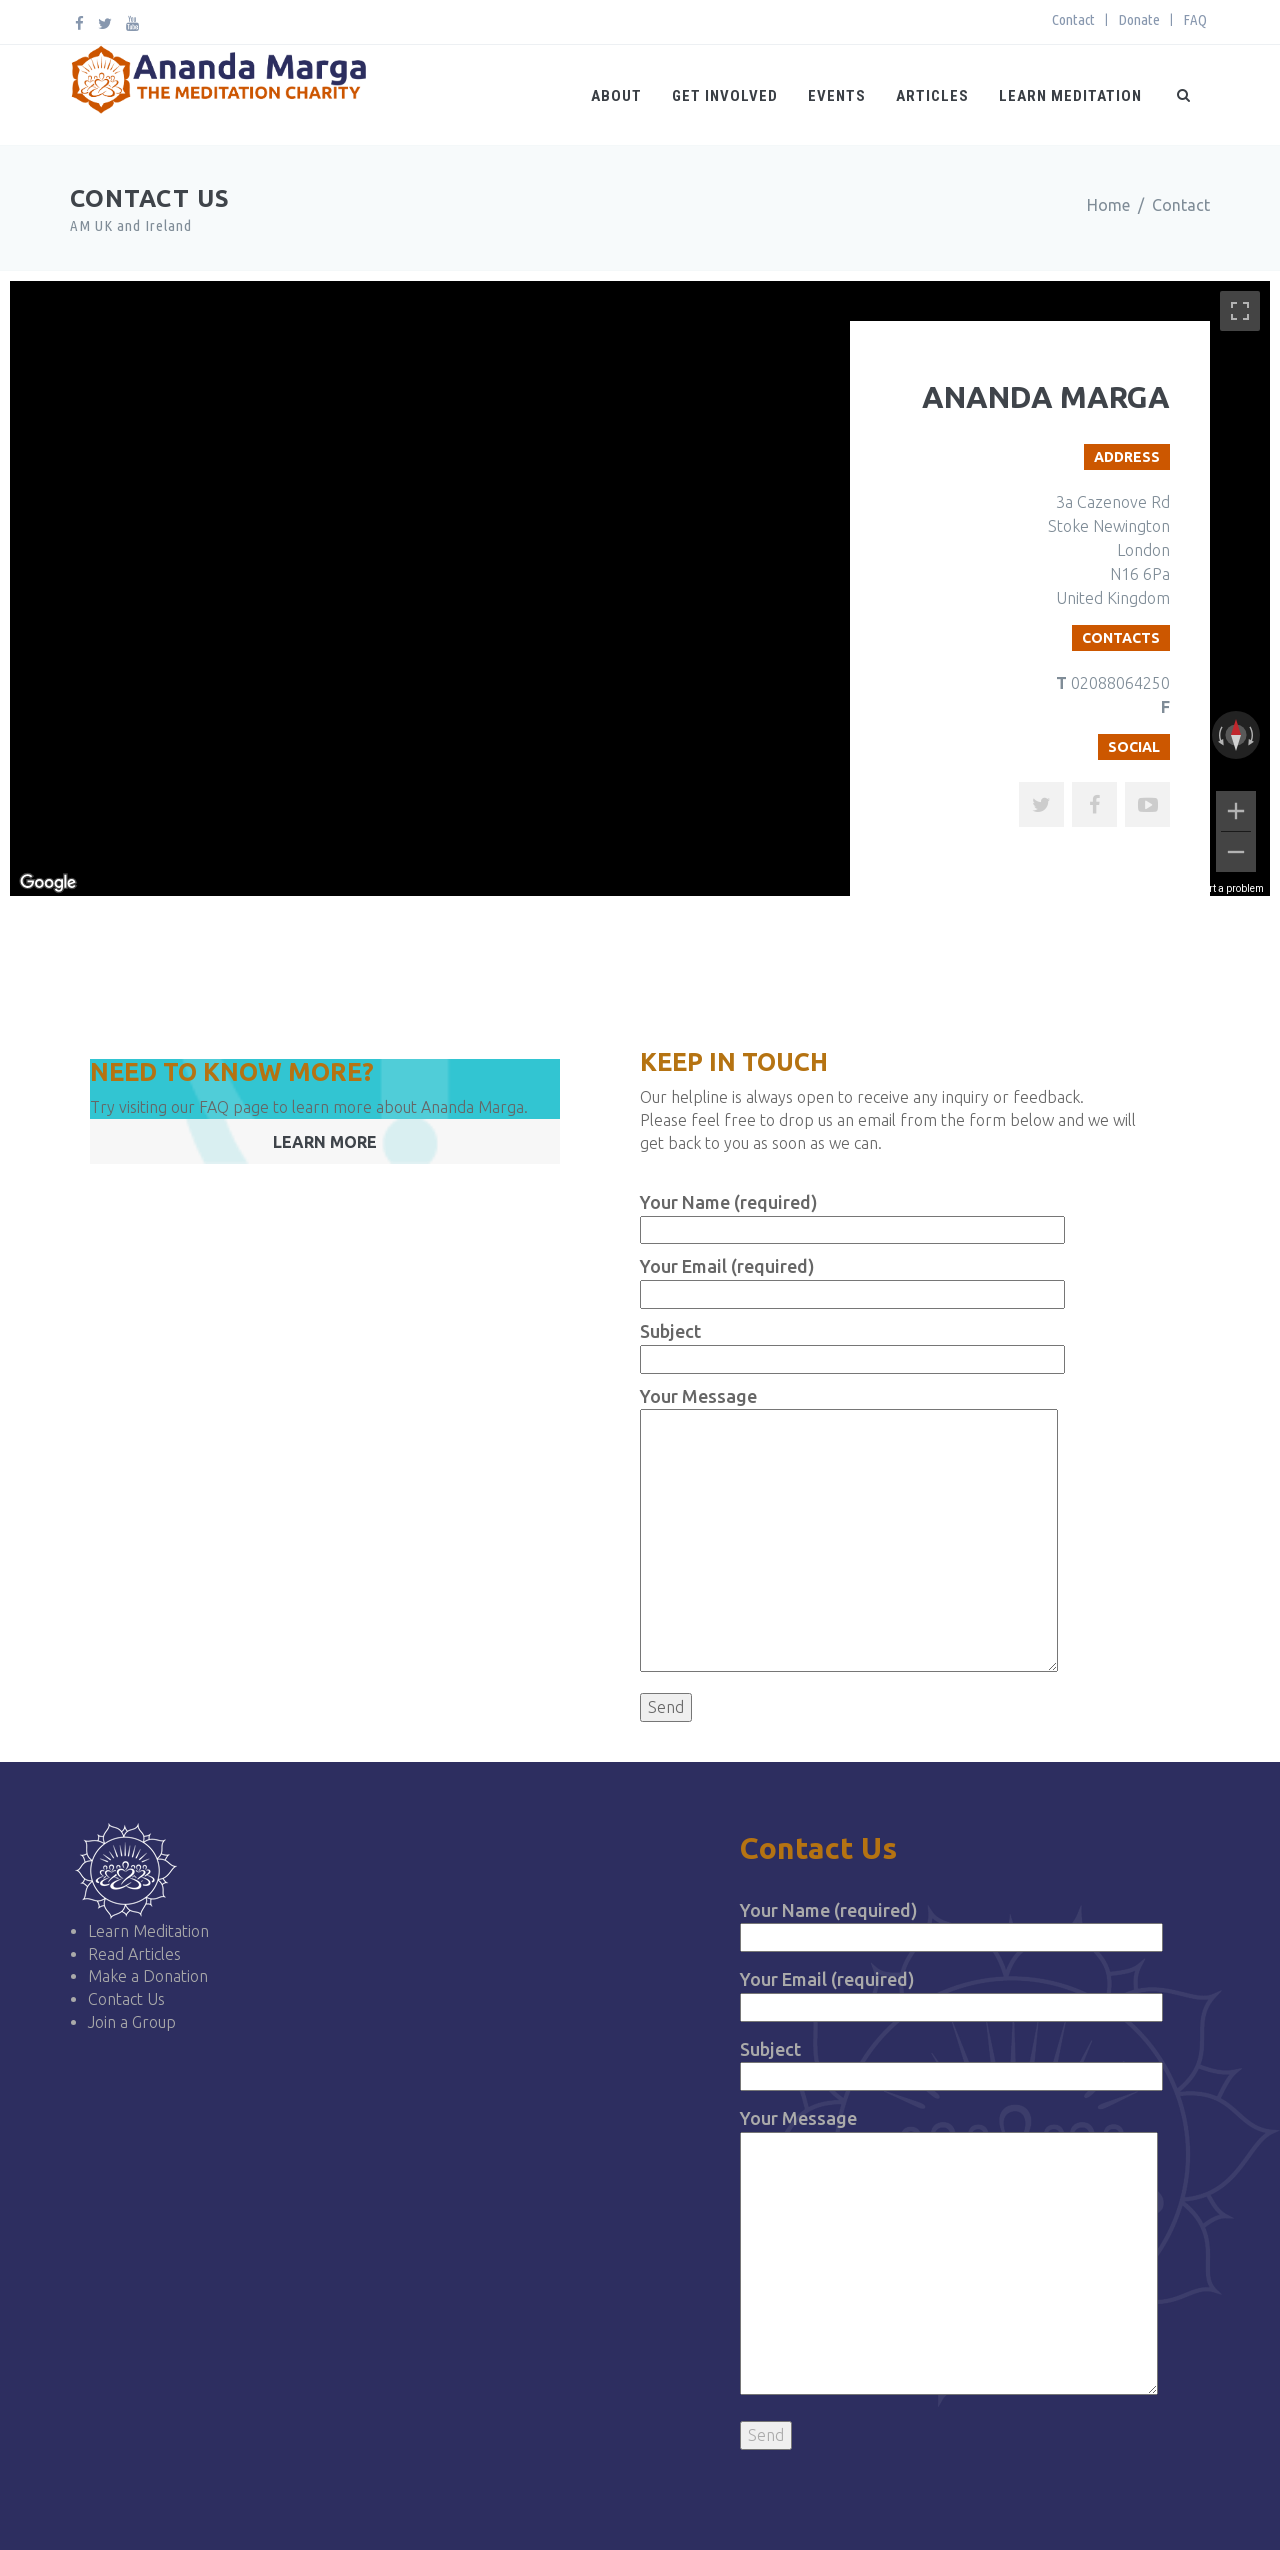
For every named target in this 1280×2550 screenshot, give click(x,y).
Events (837, 96)
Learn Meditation (1070, 96)
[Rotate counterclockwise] (1219, 735)
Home (1108, 205)
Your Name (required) (951, 1923)
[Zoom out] (1236, 852)
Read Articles (134, 1954)
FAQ (1195, 19)
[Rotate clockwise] (1253, 735)
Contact (1073, 19)
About (616, 96)
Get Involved (725, 96)
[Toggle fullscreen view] (1240, 311)
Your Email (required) (951, 1992)
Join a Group (132, 2022)
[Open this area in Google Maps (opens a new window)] (48, 883)
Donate (1139, 19)
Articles (932, 96)
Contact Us (126, 1999)
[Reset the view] (1236, 735)
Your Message (949, 2253)
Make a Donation (148, 1976)
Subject (951, 2062)
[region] (640, 588)
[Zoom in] (1236, 811)
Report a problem (1225, 888)
